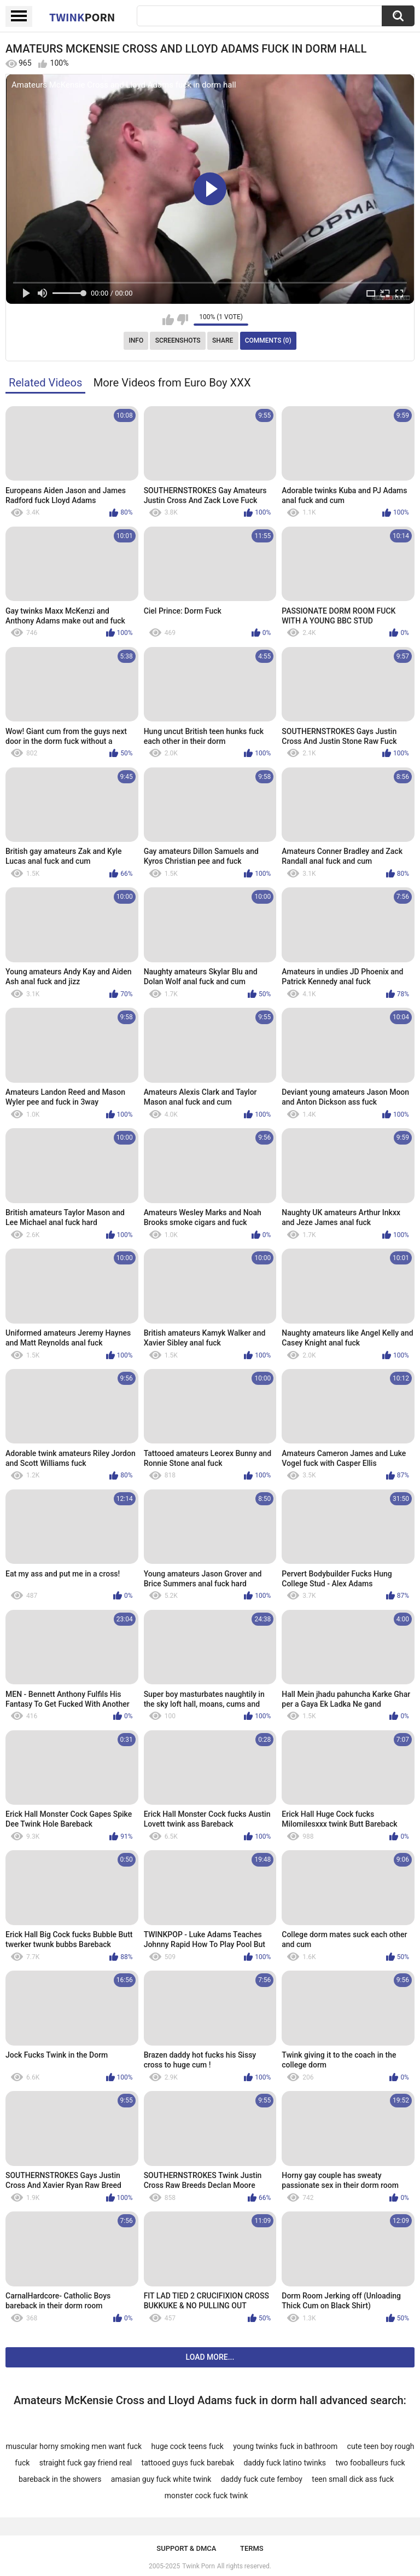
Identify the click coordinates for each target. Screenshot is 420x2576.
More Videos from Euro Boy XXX (172, 382)
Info (136, 340)
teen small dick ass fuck (353, 2479)
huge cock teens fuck (187, 2446)
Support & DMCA (186, 2548)
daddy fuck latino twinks (284, 2462)
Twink (82, 17)
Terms (252, 2548)
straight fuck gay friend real (85, 2462)
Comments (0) (268, 340)
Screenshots (178, 340)
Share (222, 340)
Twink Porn (198, 2566)
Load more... (210, 2357)
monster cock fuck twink (206, 2495)
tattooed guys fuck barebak (188, 2462)
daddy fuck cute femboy (261, 2479)
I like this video (168, 319)
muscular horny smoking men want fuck (74, 2446)
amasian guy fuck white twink (161, 2479)
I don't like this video (182, 319)
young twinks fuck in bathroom (285, 2446)
